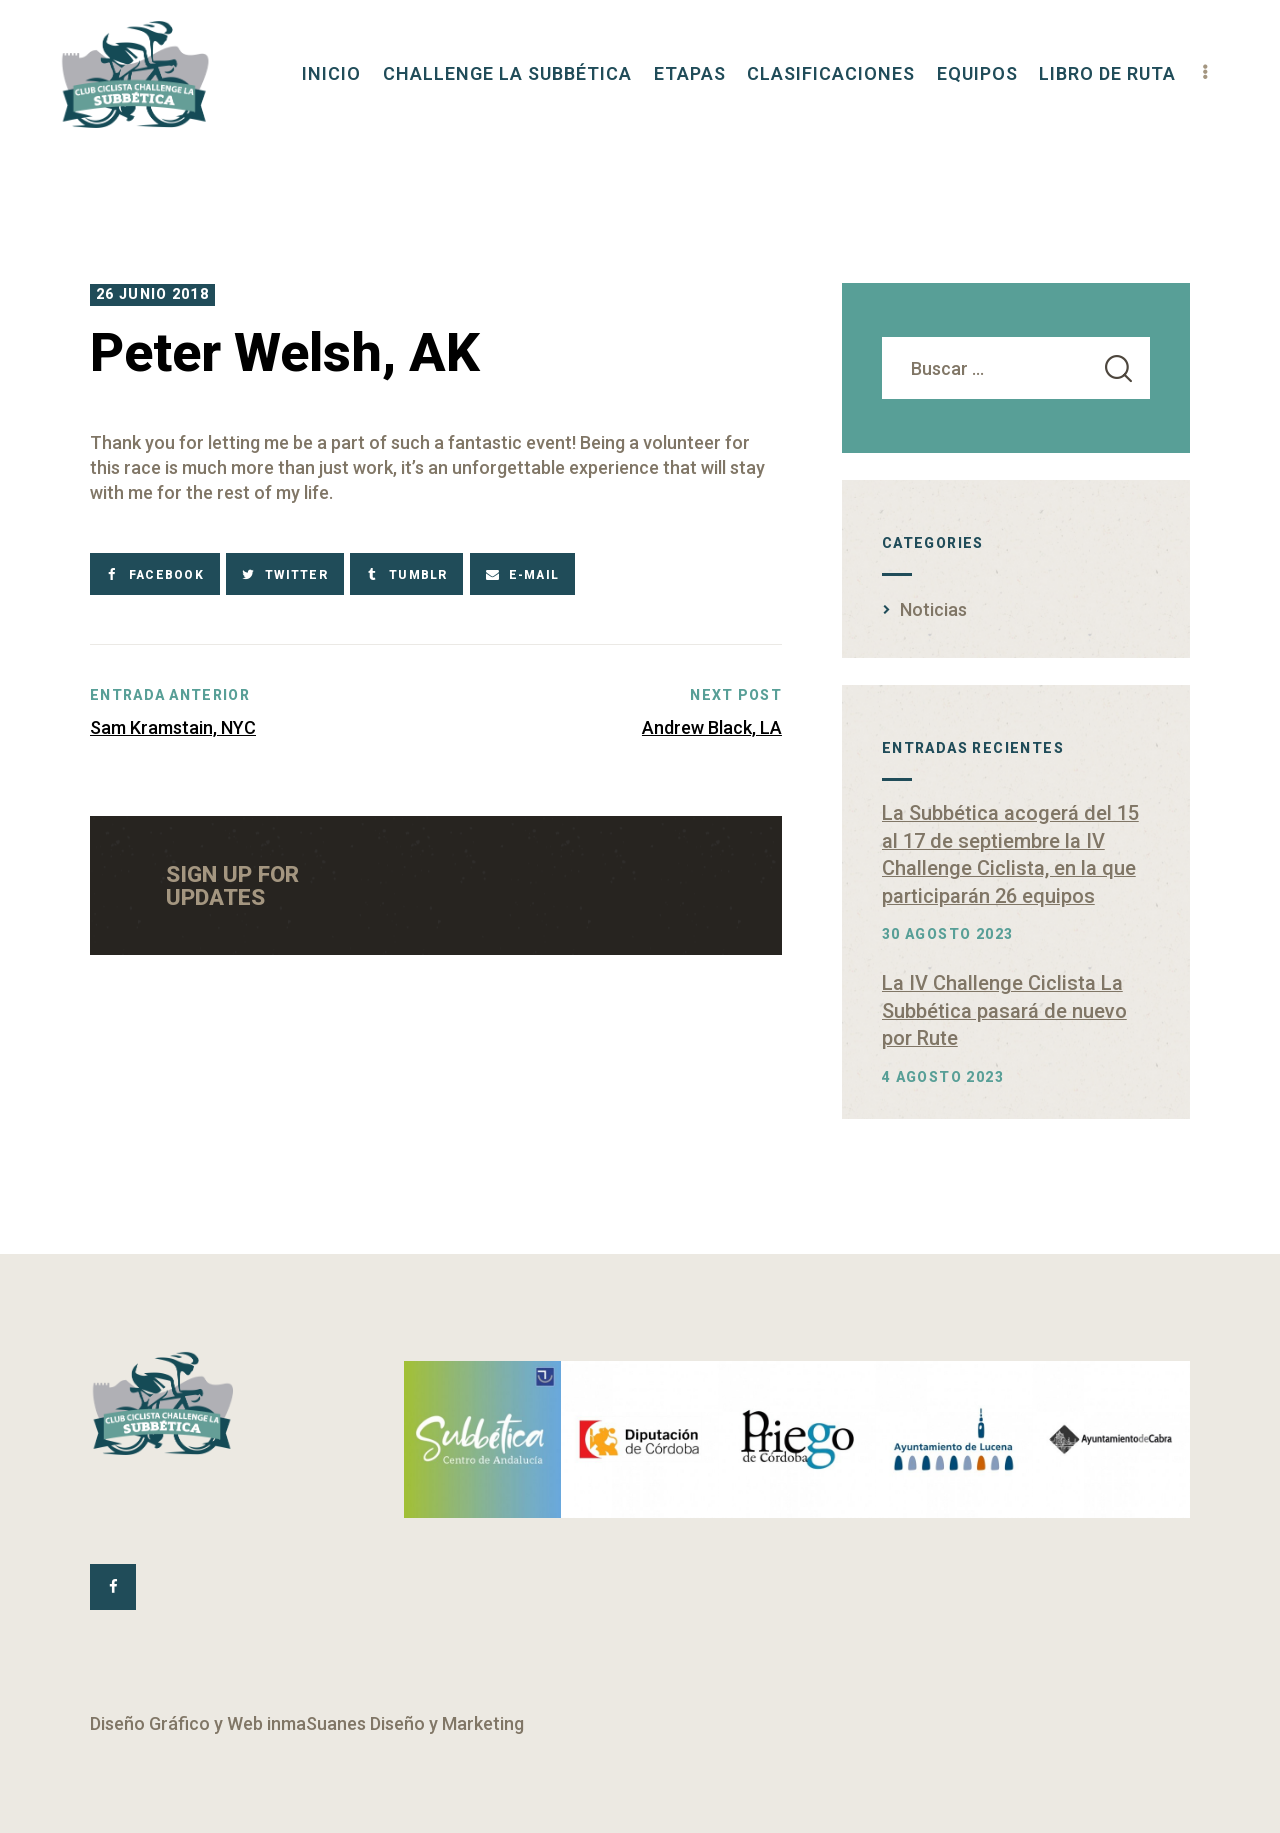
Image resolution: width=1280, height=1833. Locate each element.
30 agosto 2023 (948, 934)
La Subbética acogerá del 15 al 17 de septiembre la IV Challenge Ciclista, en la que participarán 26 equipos (1010, 854)
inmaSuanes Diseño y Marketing (395, 1723)
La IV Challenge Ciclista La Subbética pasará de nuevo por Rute (1004, 1010)
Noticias (933, 609)
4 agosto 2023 (943, 1077)
